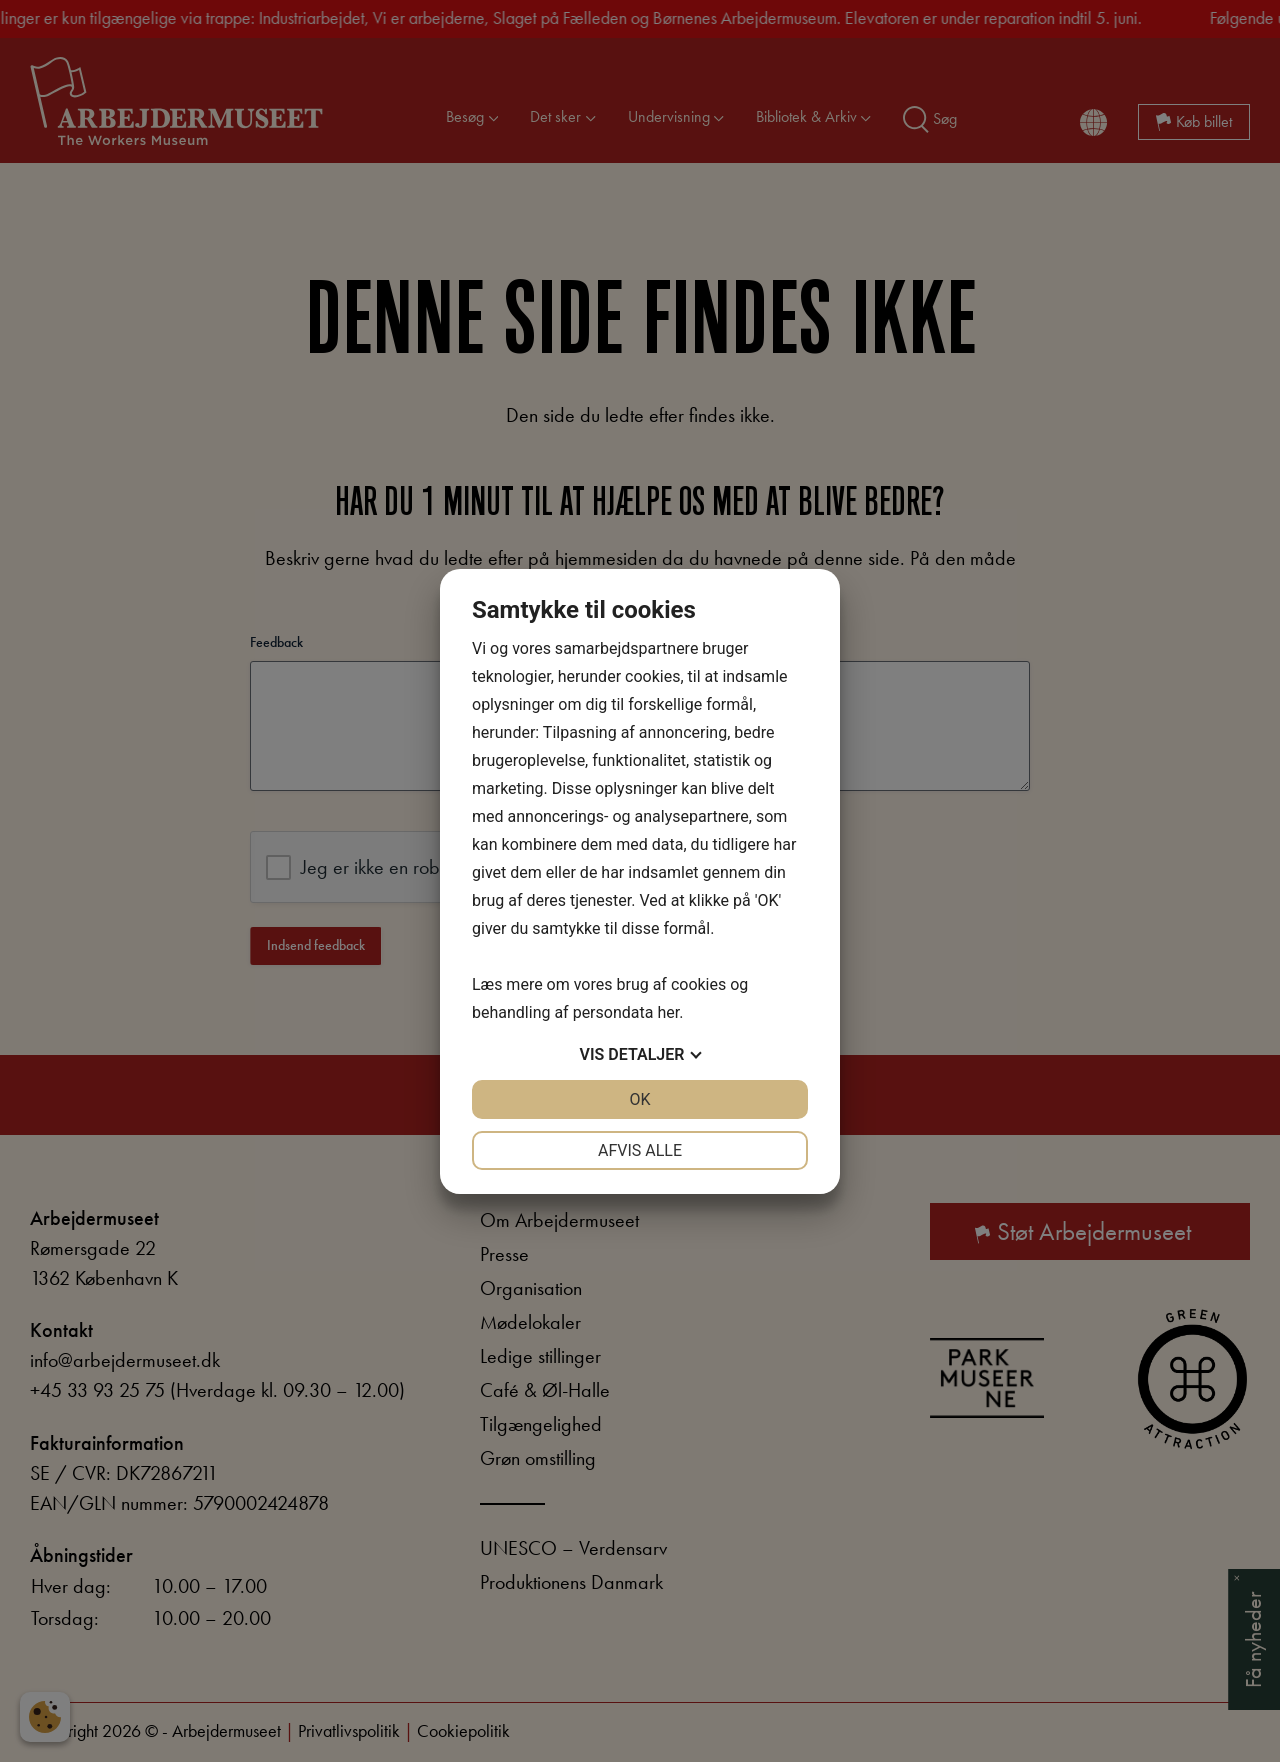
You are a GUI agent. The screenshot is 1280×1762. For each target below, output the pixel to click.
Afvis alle (640, 1150)
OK (639, 1099)
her (668, 1012)
